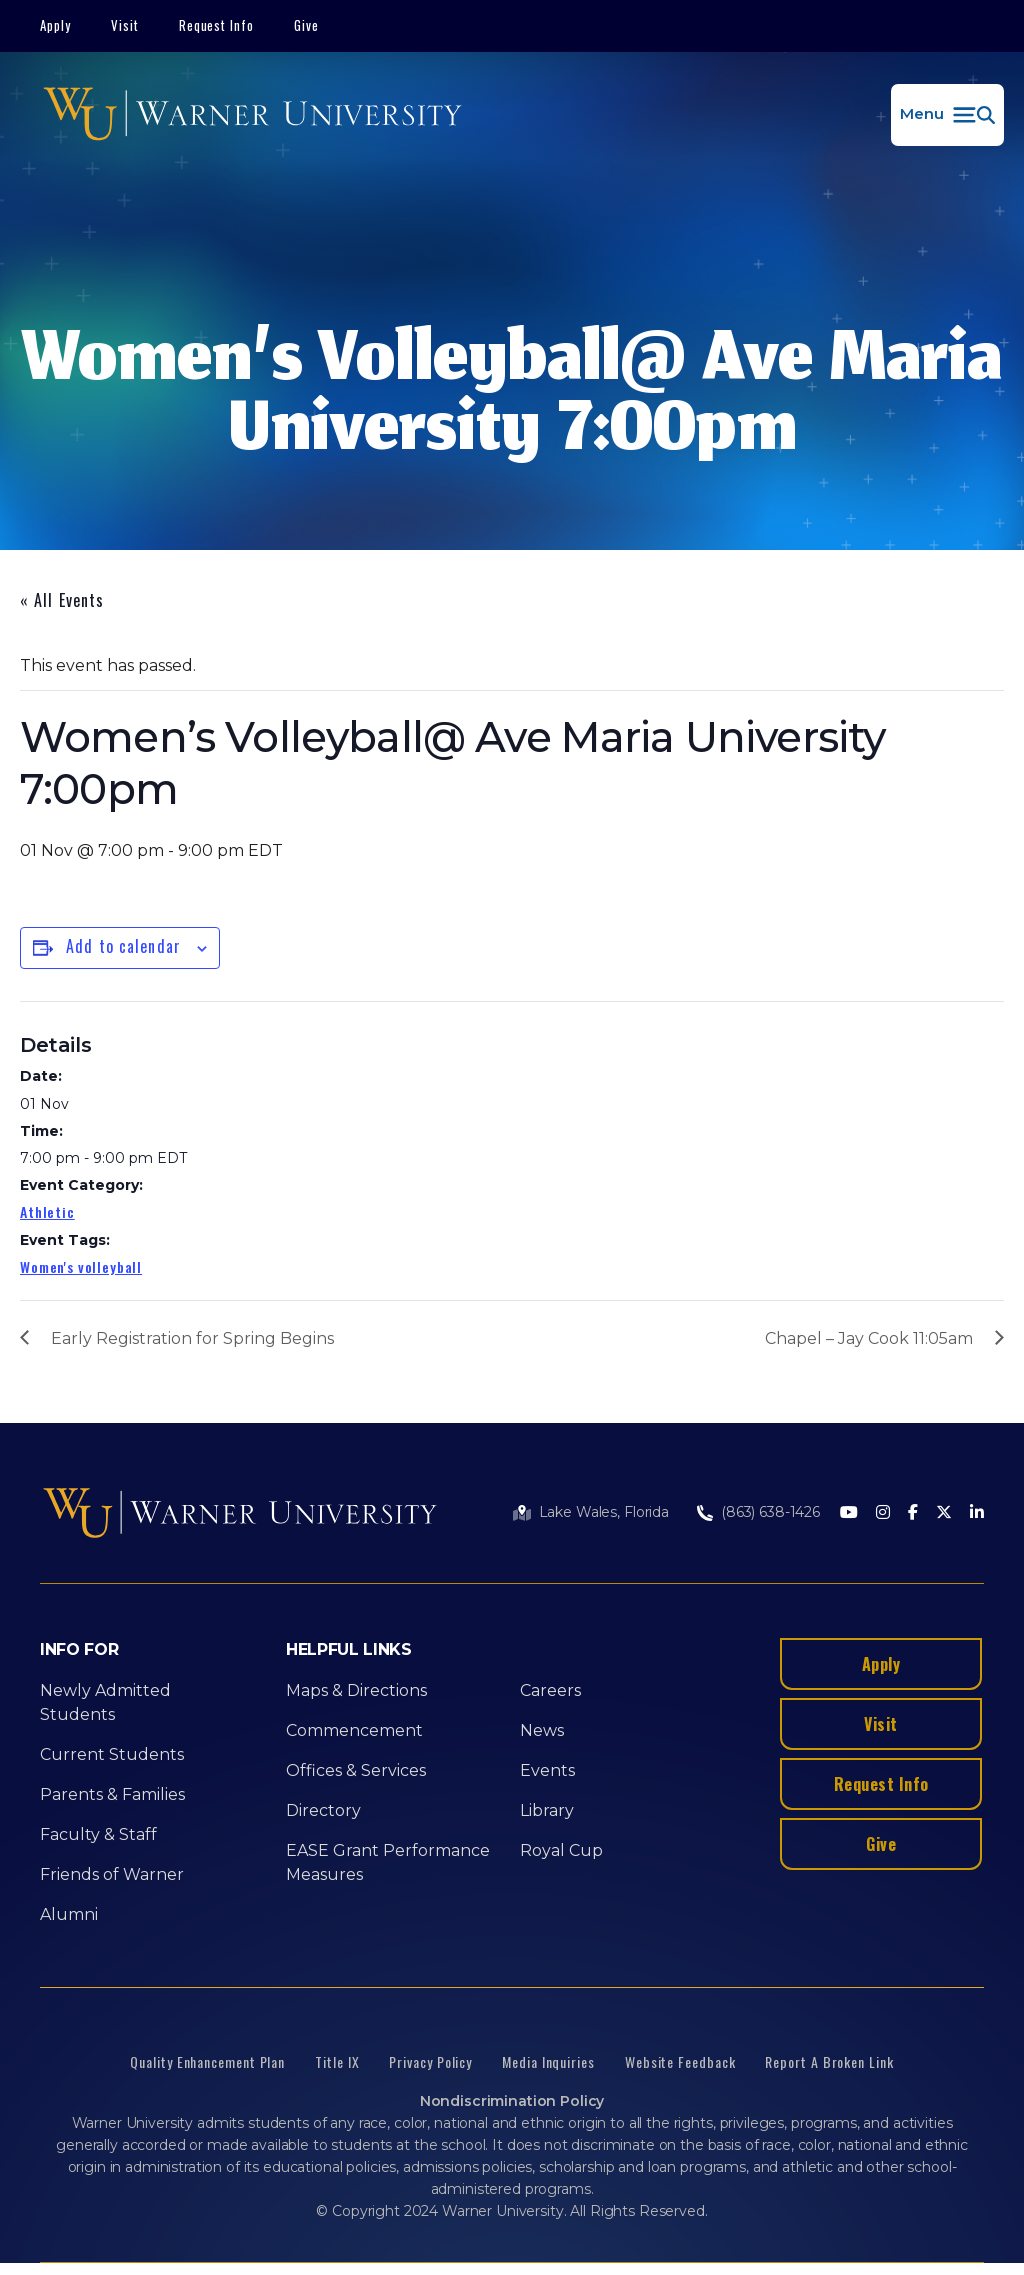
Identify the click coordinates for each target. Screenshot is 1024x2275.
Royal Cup (561, 1850)
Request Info (217, 25)
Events (547, 1770)
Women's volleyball (81, 1266)
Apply (55, 25)
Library (547, 1810)
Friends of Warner (112, 1874)
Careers (550, 1690)
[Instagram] (883, 1513)
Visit (125, 25)
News (542, 1730)
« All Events (62, 600)
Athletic (47, 1211)
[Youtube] (849, 1513)
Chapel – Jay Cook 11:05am (869, 1338)
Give (306, 25)
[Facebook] (913, 1513)
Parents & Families (112, 1794)
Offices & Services (356, 1770)
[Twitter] (944, 1513)
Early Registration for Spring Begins (192, 1338)
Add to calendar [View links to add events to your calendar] (123, 946)
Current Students (112, 1754)
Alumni (69, 1914)
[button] (947, 115)
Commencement (354, 1730)
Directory (323, 1810)
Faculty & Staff (98, 1834)
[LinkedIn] (977, 1513)
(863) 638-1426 (770, 1512)
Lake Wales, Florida (604, 1512)
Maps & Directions (356, 1690)
